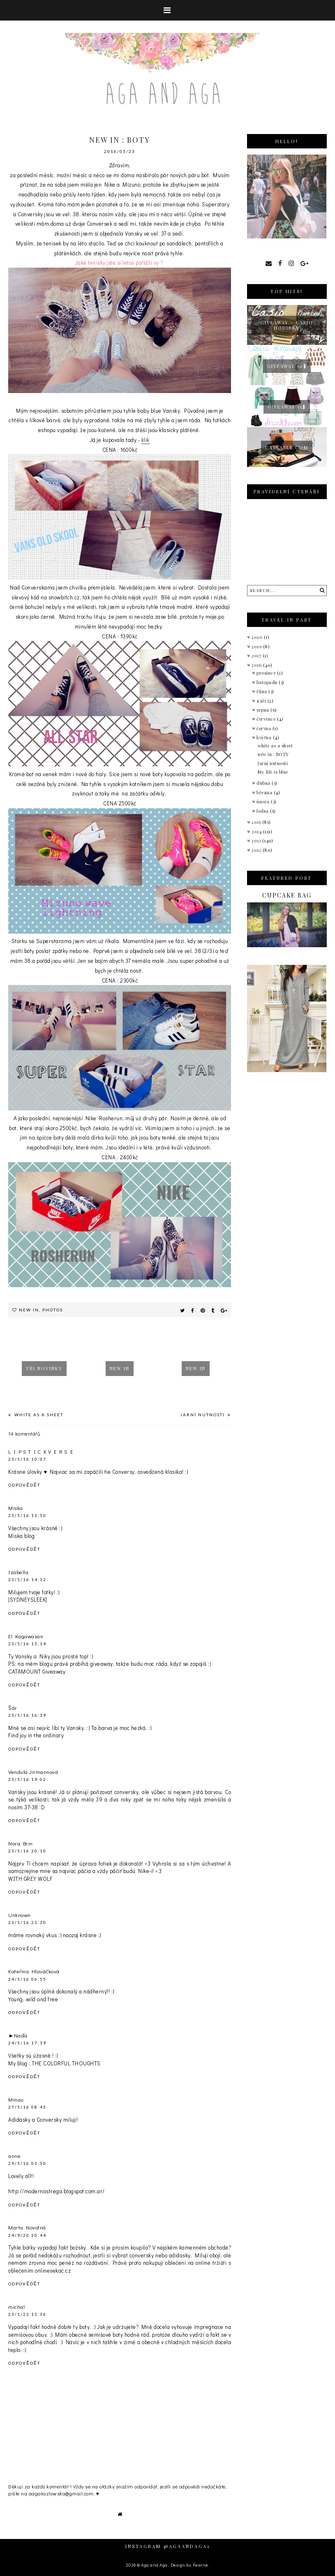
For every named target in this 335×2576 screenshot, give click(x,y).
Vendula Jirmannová (33, 1771)
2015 (257, 822)
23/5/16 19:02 (27, 1779)
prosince (266, 673)
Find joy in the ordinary (36, 1735)
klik (145, 439)
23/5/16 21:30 (27, 1922)
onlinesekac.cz (53, 2270)
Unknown (19, 1914)
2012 (257, 850)
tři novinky (44, 1368)
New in (29, 1309)
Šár (12, 1707)
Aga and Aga (154, 2565)
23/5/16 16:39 (27, 1715)
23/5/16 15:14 (27, 1643)
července (266, 719)
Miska (15, 1507)
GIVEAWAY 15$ (287, 407)
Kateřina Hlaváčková (34, 1971)
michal (16, 2306)
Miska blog (21, 1535)
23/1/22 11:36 (27, 2314)
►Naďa (17, 2035)
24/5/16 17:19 (27, 2042)
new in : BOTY (273, 754)
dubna (264, 783)
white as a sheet (38, 1414)
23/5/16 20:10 (27, 1850)
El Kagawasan (25, 1636)
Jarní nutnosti (203, 1414)
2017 (257, 655)
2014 (257, 831)
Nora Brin (20, 1843)
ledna (263, 811)
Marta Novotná (27, 2227)
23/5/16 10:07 (27, 1459)
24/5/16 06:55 (27, 1979)
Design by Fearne (189, 2565)
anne (14, 2155)
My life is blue (273, 772)
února (263, 801)
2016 (257, 665)
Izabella (18, 1571)
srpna (263, 710)
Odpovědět (24, 1484)
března (265, 792)
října (262, 691)
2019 (257, 646)
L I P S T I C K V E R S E (40, 1451)
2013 (257, 840)
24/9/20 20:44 (27, 2235)
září (262, 701)
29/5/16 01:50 (27, 2163)
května (264, 737)
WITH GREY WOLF (30, 1878)
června (264, 728)
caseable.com (286, 447)
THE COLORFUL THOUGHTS (66, 2063)
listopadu (267, 682)
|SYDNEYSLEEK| (27, 1599)
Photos (52, 1309)
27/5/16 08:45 (27, 2106)
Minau (16, 2099)
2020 (258, 637)
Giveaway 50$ (287, 366)
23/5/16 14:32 (27, 1579)
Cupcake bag (287, 895)
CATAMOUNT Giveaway (36, 1671)
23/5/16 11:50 (27, 1515)
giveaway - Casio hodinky (287, 325)
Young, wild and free (33, 1999)
